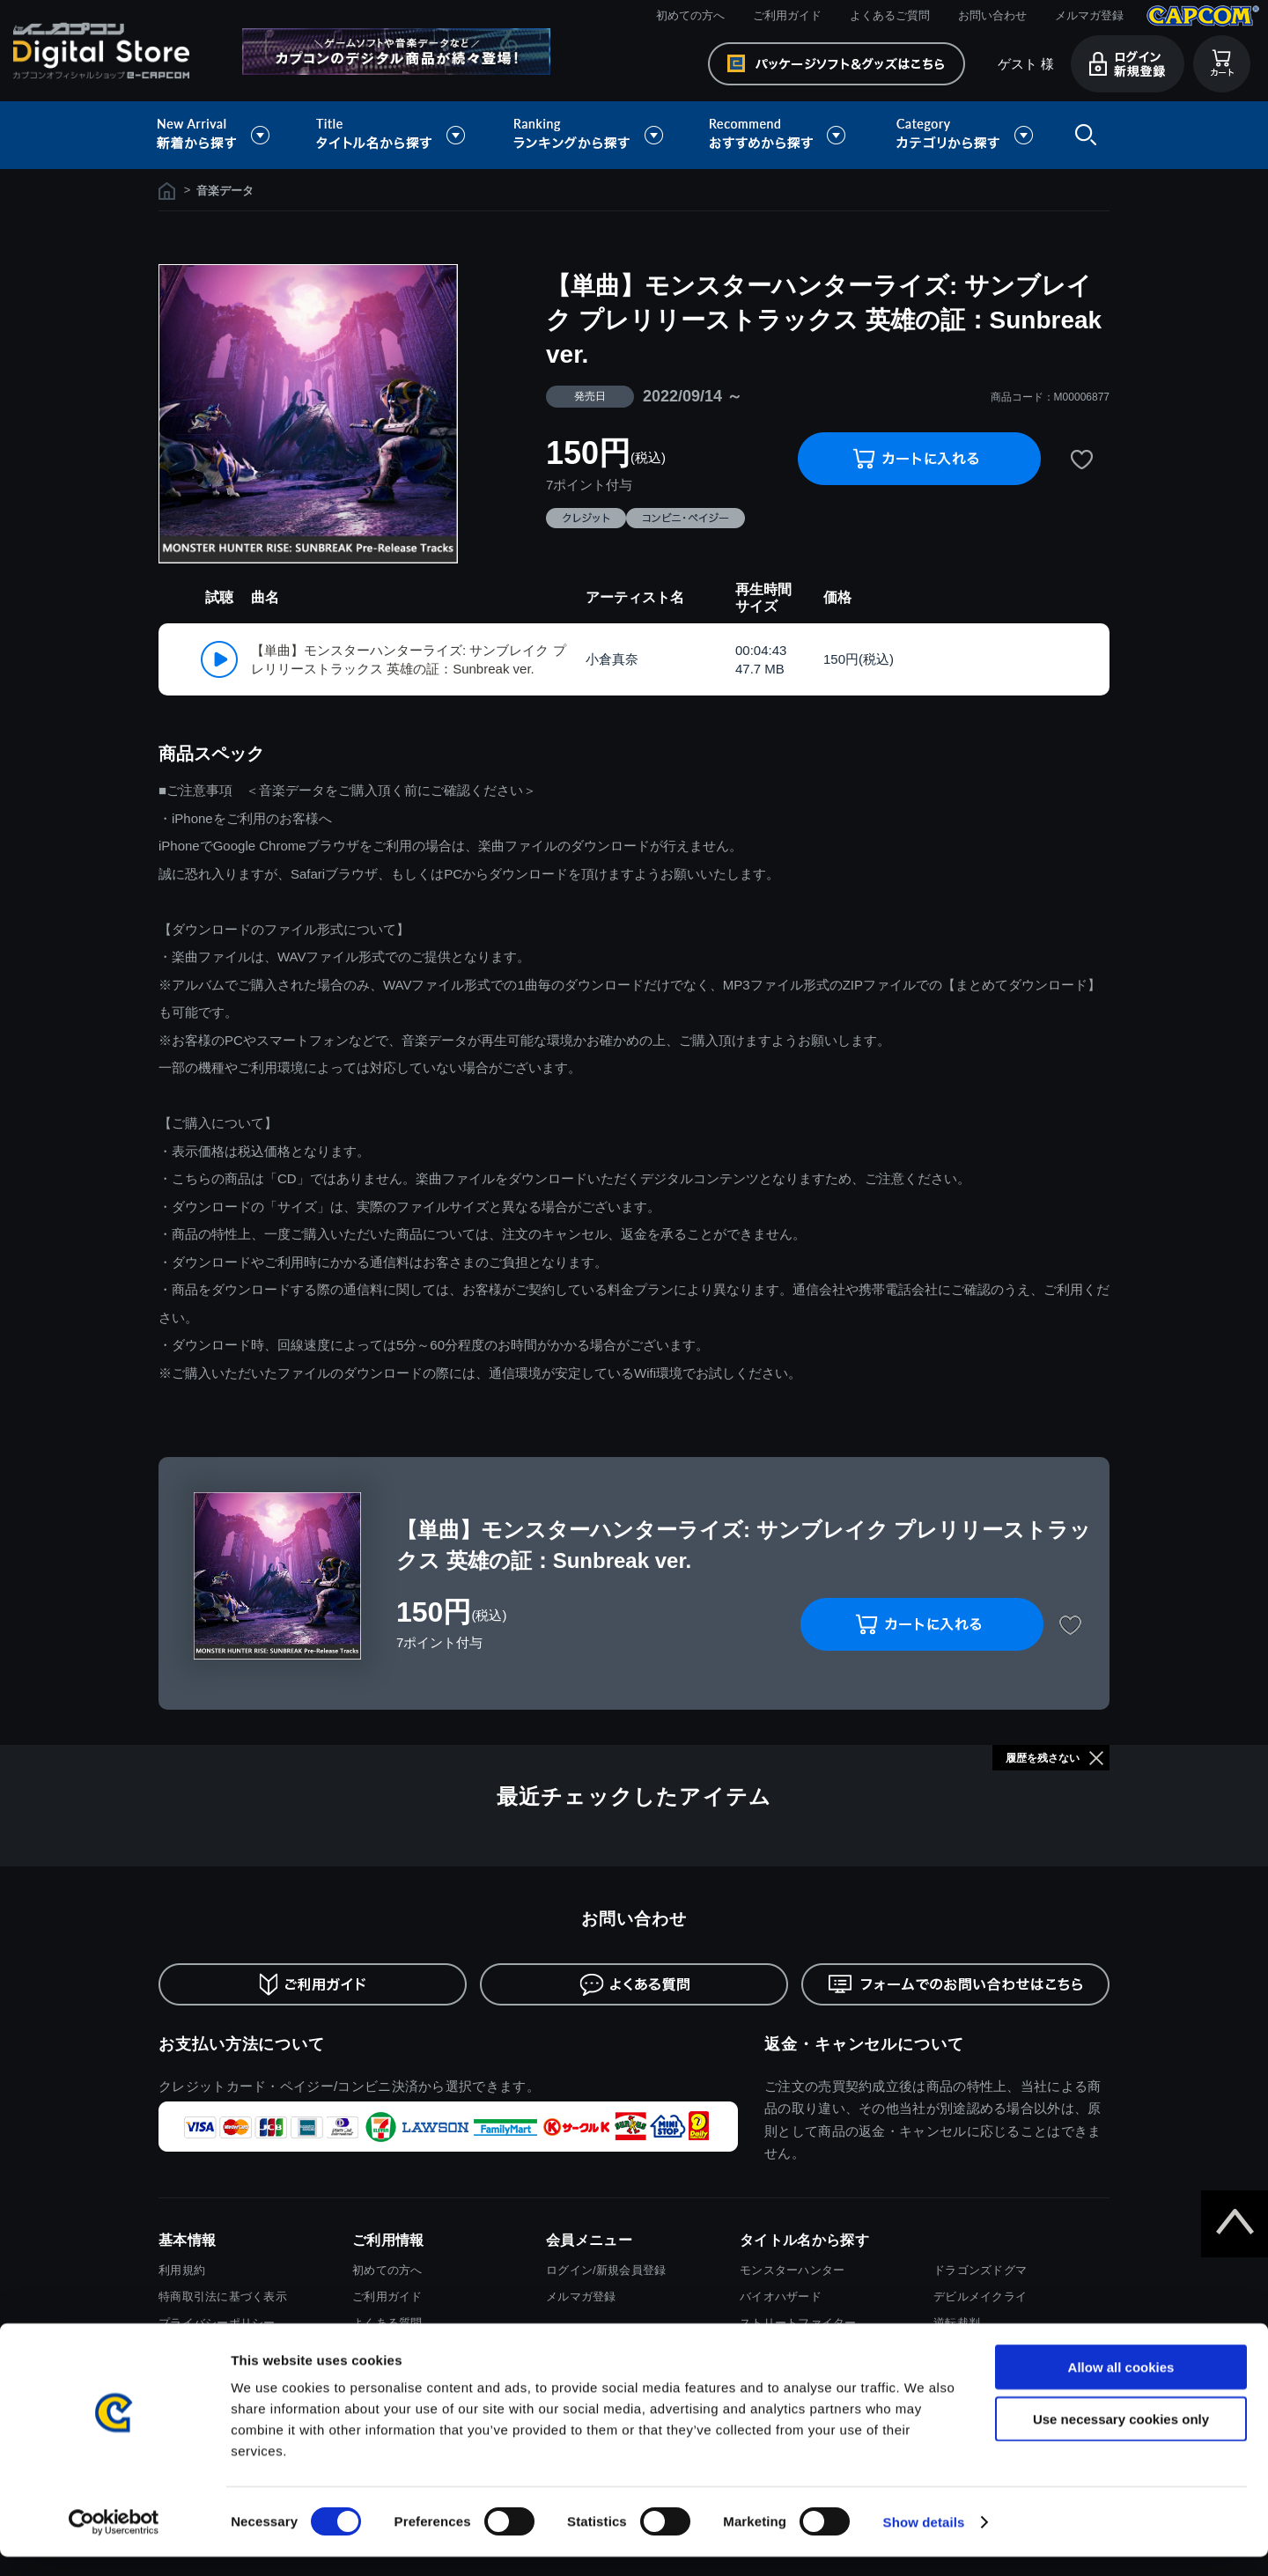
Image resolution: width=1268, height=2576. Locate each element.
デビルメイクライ (980, 2296)
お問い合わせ (992, 15)
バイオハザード (781, 2296)
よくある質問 (387, 2322)
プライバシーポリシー (217, 2322)
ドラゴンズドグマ (980, 2270)
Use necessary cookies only (1121, 2438)
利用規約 (181, 2270)
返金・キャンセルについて (864, 2044)
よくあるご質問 (890, 15)
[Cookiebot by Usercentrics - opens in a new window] (114, 2541)
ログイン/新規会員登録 (606, 2270)
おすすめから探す (780, 135)
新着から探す (225, 135)
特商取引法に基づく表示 (222, 2296)
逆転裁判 (956, 2322)
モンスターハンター (792, 2270)
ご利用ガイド (787, 15)
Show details (924, 2541)
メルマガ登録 (1089, 15)
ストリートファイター (798, 2322)
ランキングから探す (590, 135)
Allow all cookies (1121, 2386)
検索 (1082, 135)
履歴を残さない (1043, 1758)
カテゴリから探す (964, 135)
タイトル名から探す (392, 135)
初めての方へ (690, 15)
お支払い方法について (241, 2044)
